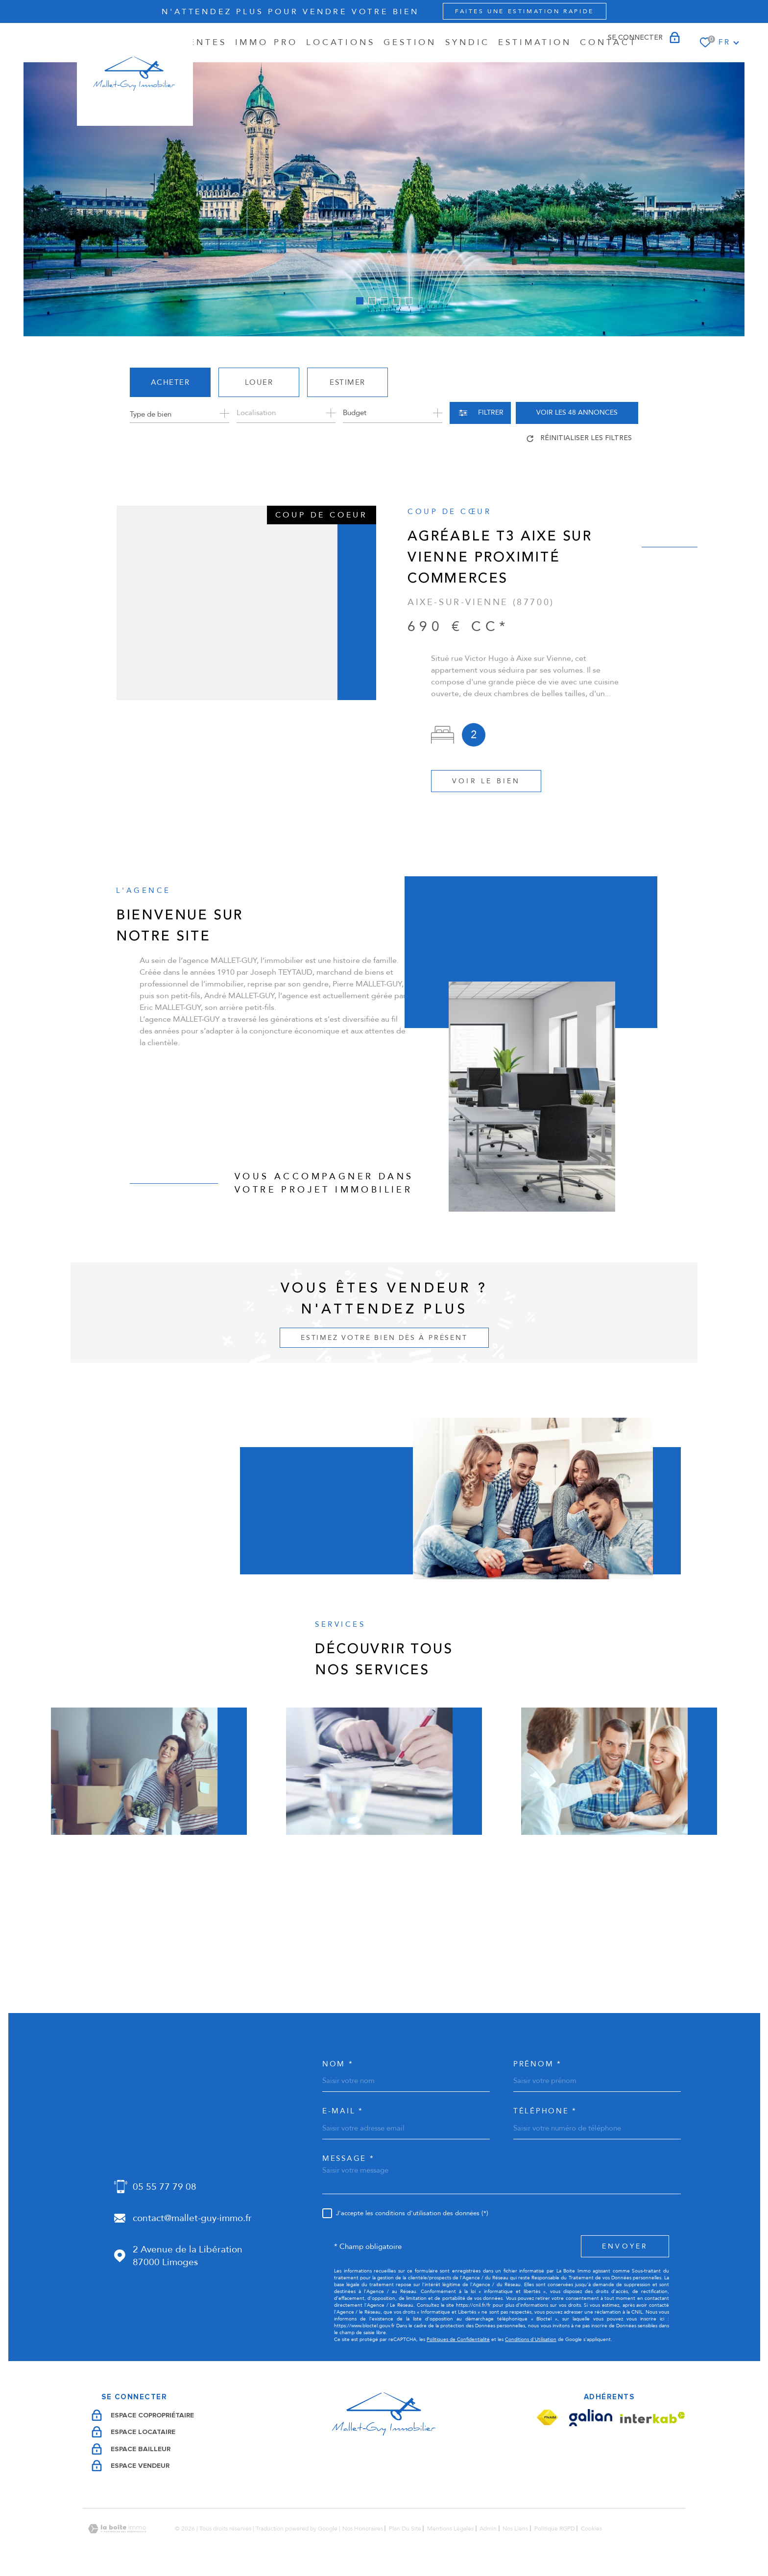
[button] (359, 300)
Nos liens (515, 2528)
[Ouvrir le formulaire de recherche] (480, 413)
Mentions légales (450, 2528)
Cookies (591, 2528)
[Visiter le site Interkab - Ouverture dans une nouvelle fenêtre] (652, 2417)
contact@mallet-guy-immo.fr (192, 2218)
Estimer (347, 382)
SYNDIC (467, 42)
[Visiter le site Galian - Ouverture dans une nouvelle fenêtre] (590, 2417)
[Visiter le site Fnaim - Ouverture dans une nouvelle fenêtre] (547, 2417)
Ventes (204, 42)
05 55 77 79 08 (164, 2186)
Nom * (338, 2064)
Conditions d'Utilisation (530, 2339)
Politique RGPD (554, 2528)
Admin (488, 2528)
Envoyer (625, 2246)
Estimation (535, 42)
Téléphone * (545, 2111)
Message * (348, 2158)
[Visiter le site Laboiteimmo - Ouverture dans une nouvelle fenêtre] (117, 2528)
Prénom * (537, 2064)
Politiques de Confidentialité (458, 2339)
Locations (340, 42)
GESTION (410, 42)
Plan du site (405, 2528)
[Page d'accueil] (135, 74)
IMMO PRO (266, 42)
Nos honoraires (362, 2528)
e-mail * (342, 2111)
